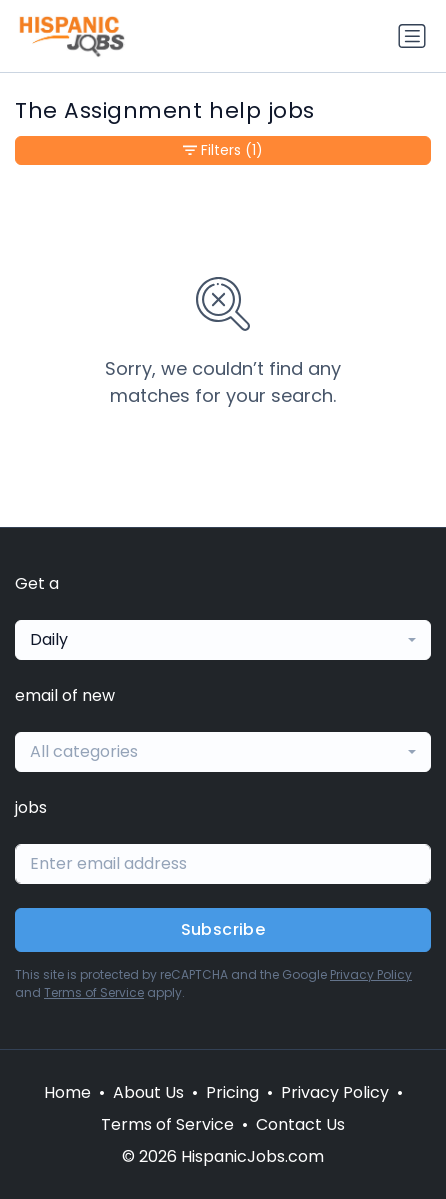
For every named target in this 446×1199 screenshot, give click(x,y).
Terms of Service (94, 992)
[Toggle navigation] (412, 36)
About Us (148, 1092)
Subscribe (223, 929)
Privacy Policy (371, 974)
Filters (223, 150)
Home (67, 1092)
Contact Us (300, 1124)
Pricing (232, 1092)
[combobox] (223, 640)
